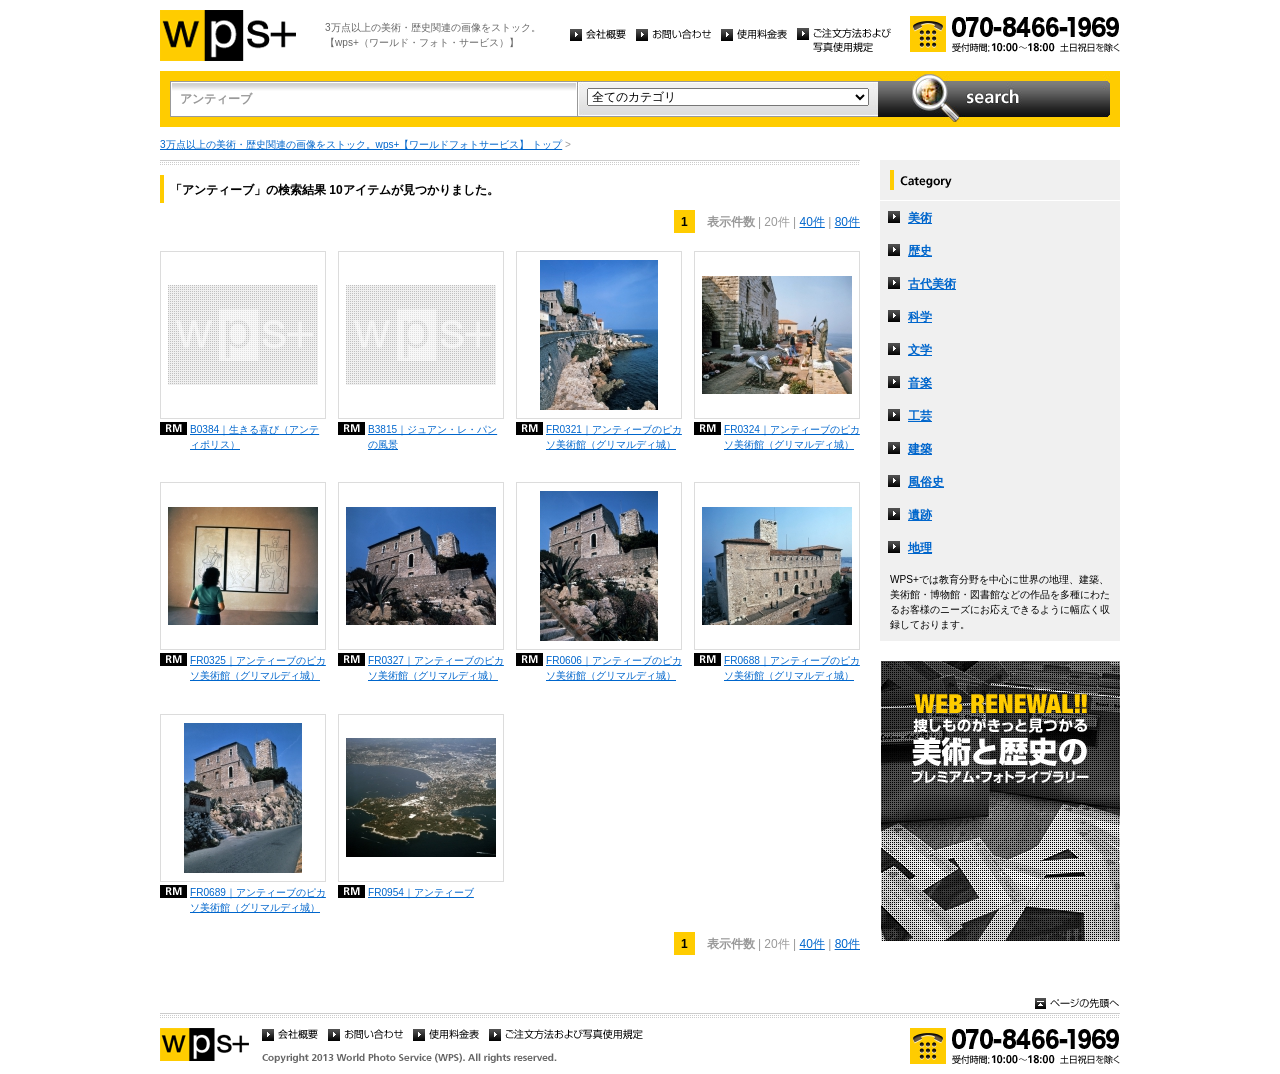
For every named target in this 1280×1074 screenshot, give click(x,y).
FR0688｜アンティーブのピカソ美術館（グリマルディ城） (792, 668)
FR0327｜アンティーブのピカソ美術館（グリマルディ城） (436, 668)
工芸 (920, 416)
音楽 (920, 383)
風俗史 (926, 482)
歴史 (920, 251)
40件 (811, 222)
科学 (920, 317)
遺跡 (920, 515)
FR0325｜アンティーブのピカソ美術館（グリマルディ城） (258, 668)
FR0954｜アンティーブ (421, 892)
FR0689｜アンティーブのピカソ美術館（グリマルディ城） (258, 900)
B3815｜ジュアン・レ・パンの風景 (432, 437)
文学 (920, 350)
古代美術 (932, 284)
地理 (920, 548)
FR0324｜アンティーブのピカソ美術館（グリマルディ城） (792, 437)
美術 (920, 218)
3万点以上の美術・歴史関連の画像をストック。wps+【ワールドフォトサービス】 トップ (361, 144)
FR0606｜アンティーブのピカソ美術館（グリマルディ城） (614, 668)
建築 (920, 449)
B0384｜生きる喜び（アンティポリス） (254, 437)
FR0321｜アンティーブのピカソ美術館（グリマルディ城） (614, 437)
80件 (847, 222)
